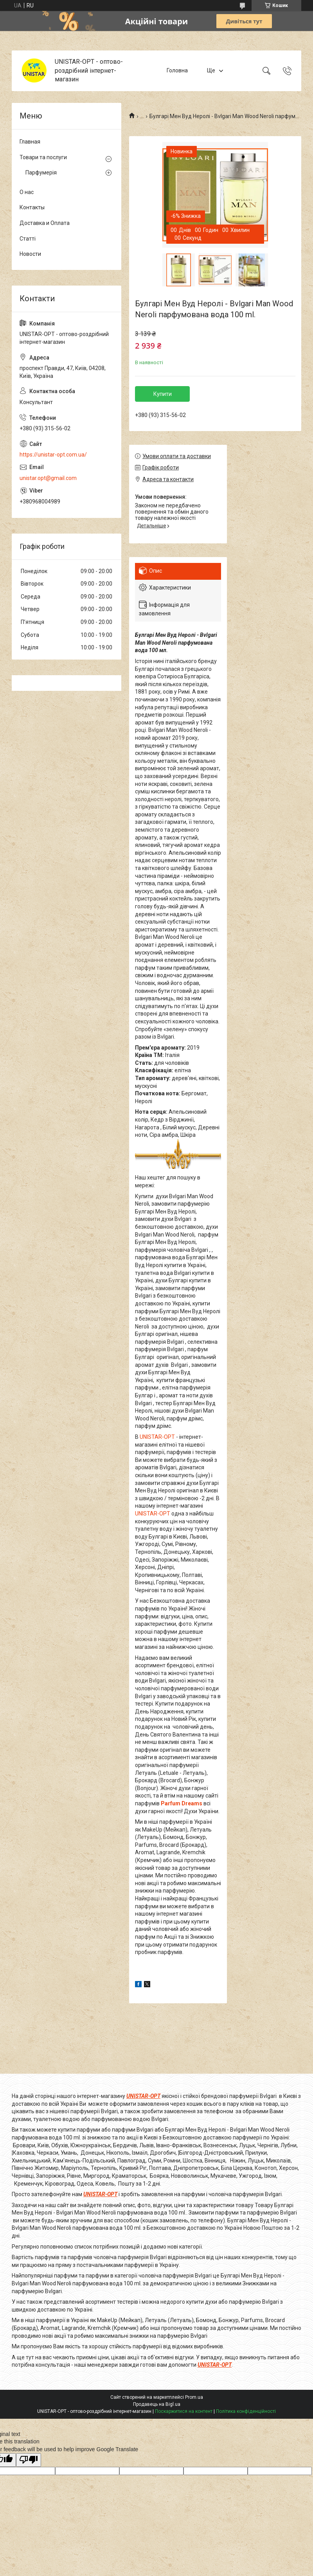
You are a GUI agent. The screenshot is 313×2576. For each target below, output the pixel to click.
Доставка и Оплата (45, 223)
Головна (177, 70)
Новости (30, 254)
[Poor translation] (28, 2460)
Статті (28, 238)
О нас (27, 192)
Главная (30, 141)
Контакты (32, 207)
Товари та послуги (43, 157)
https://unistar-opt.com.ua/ (53, 454)
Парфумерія (41, 172)
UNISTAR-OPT (157, 1437)
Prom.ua (194, 2397)
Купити (162, 394)
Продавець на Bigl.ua (156, 2404)
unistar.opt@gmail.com (48, 478)
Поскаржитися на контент (183, 2411)
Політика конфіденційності (246, 2411)
